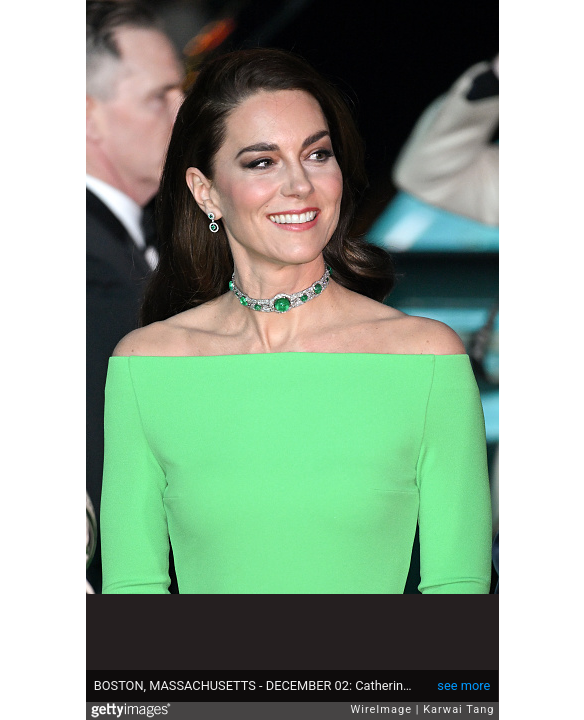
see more (463, 685)
